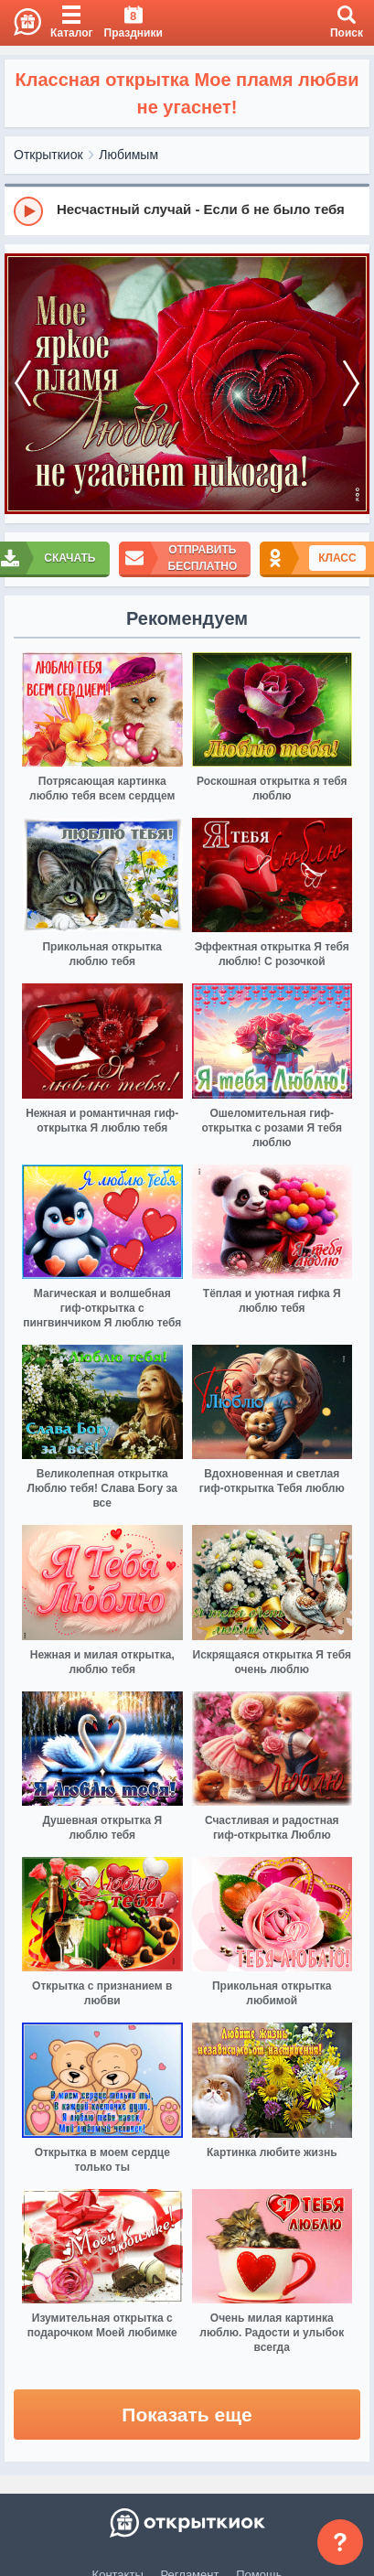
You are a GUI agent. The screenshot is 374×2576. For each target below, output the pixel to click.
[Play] (28, 211)
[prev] (23, 383)
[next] (351, 383)
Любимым (128, 154)
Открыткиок (48, 154)
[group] (187, 210)
